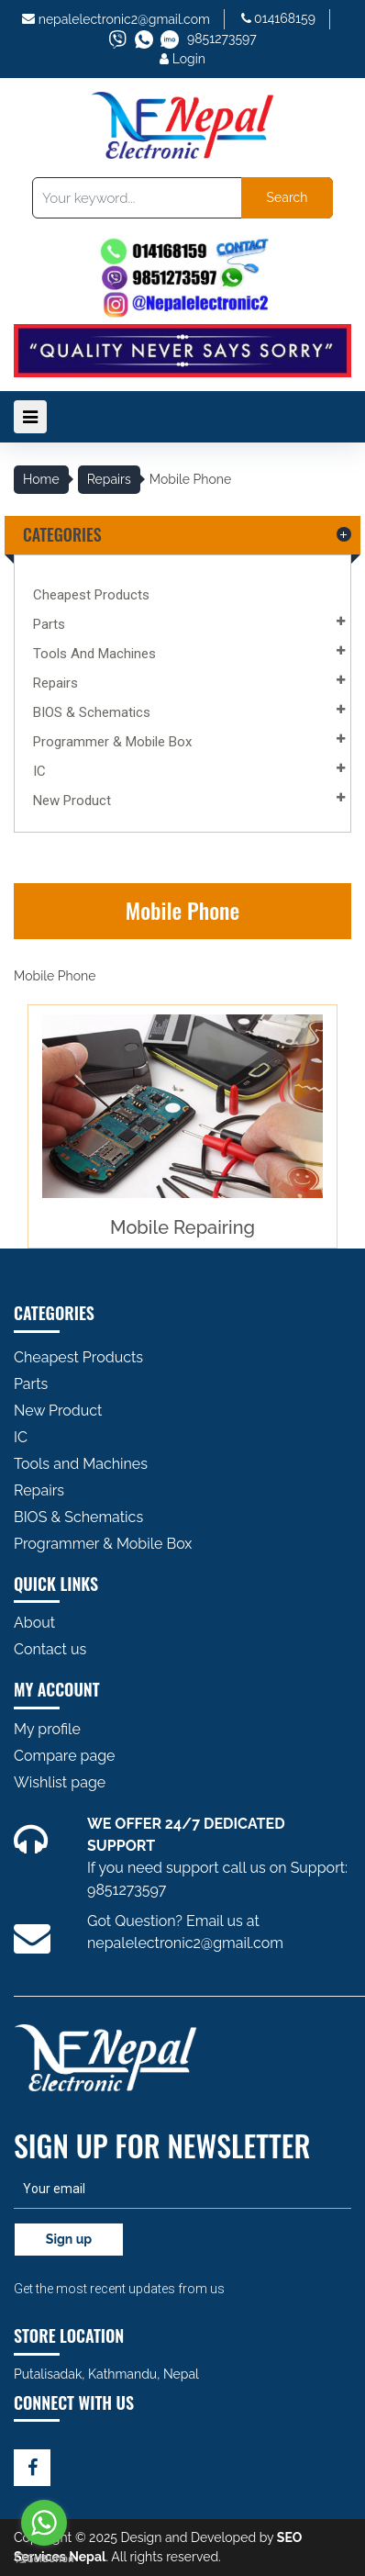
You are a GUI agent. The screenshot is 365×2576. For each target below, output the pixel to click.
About (34, 1622)
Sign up (69, 2239)
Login (182, 58)
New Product (72, 800)
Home (41, 479)
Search (287, 197)
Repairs (109, 479)
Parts (49, 624)
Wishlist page (59, 1782)
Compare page (65, 1755)
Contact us (50, 1649)
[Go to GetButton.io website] (44, 2557)
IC (39, 771)
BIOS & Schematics (91, 712)
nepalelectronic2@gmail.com (124, 19)
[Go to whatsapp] (44, 2523)
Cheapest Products (91, 595)
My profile (47, 1729)
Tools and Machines (94, 653)
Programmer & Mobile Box (112, 742)
